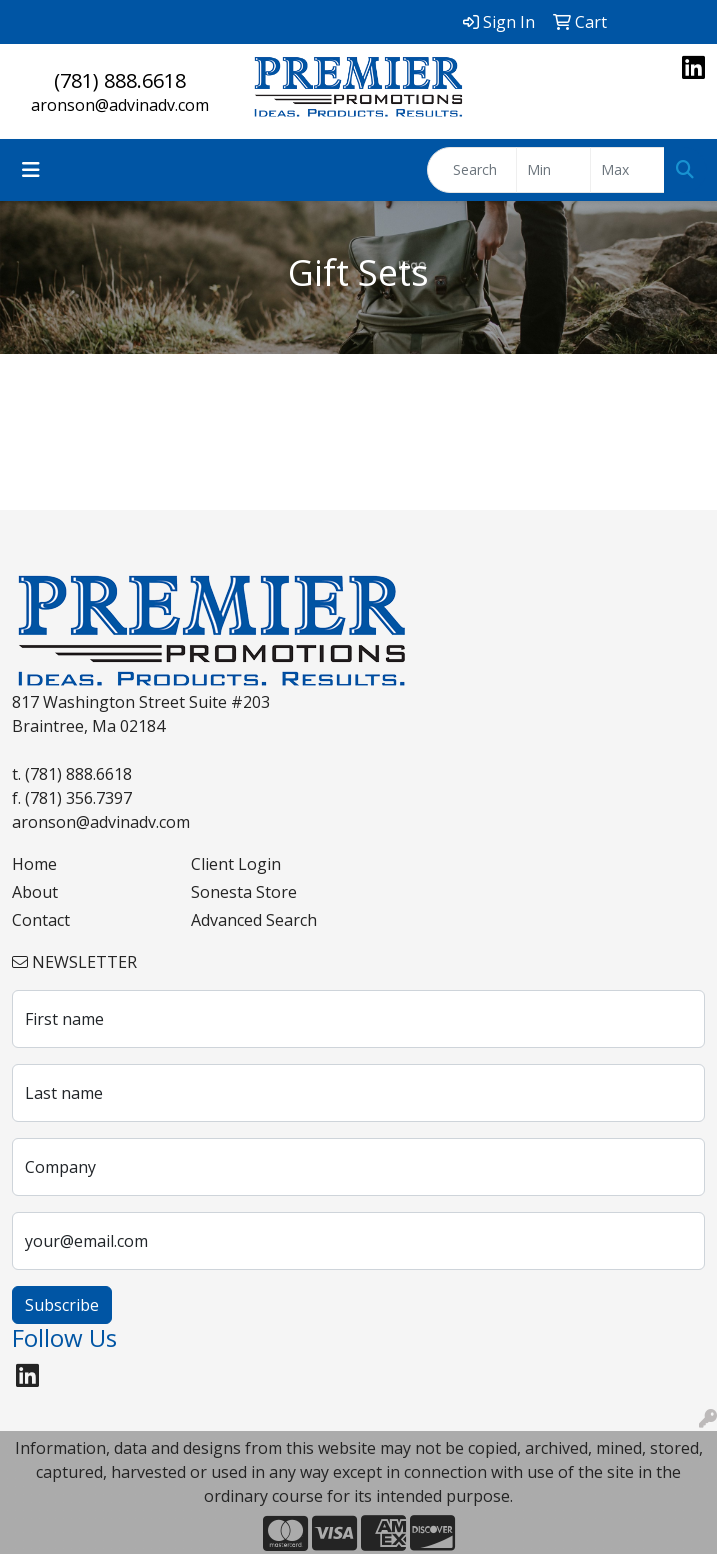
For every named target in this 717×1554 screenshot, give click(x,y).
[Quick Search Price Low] (553, 170)
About (35, 892)
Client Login (236, 864)
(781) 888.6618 (120, 80)
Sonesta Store (244, 892)
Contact (41, 920)
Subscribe (62, 1305)
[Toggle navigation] (31, 170)
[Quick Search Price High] (627, 170)
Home (34, 864)
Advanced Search (254, 920)
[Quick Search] (472, 170)
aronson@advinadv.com (120, 105)
